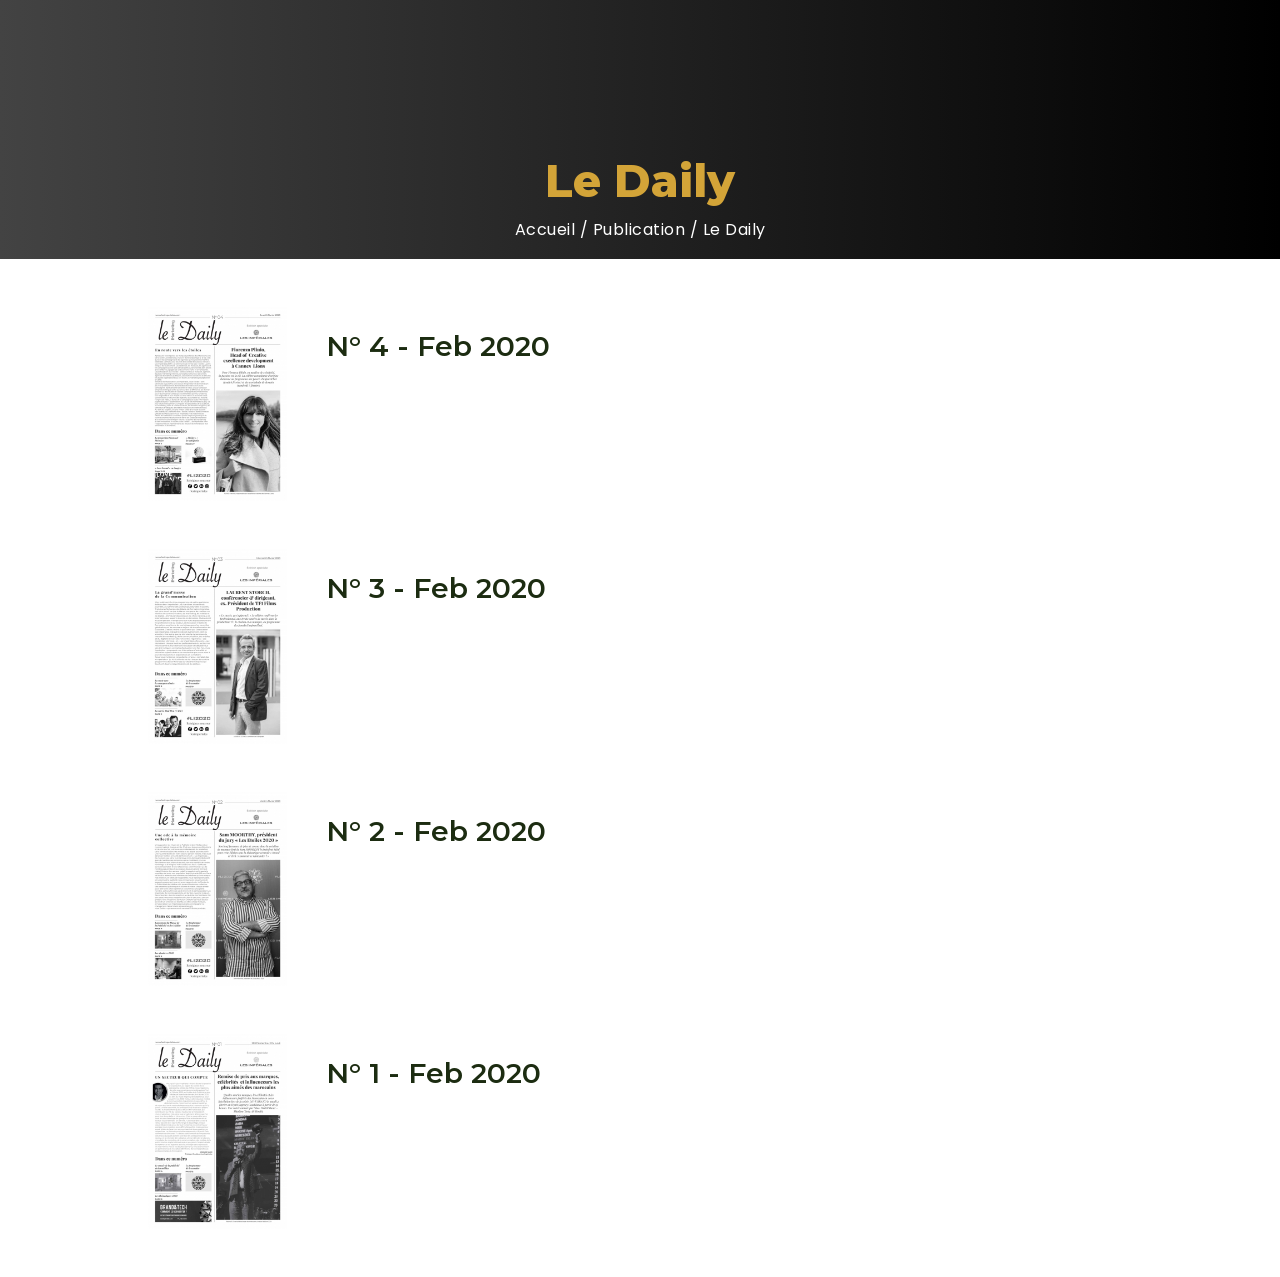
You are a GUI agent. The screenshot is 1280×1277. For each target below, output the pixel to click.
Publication (639, 229)
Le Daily (734, 229)
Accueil (545, 229)
